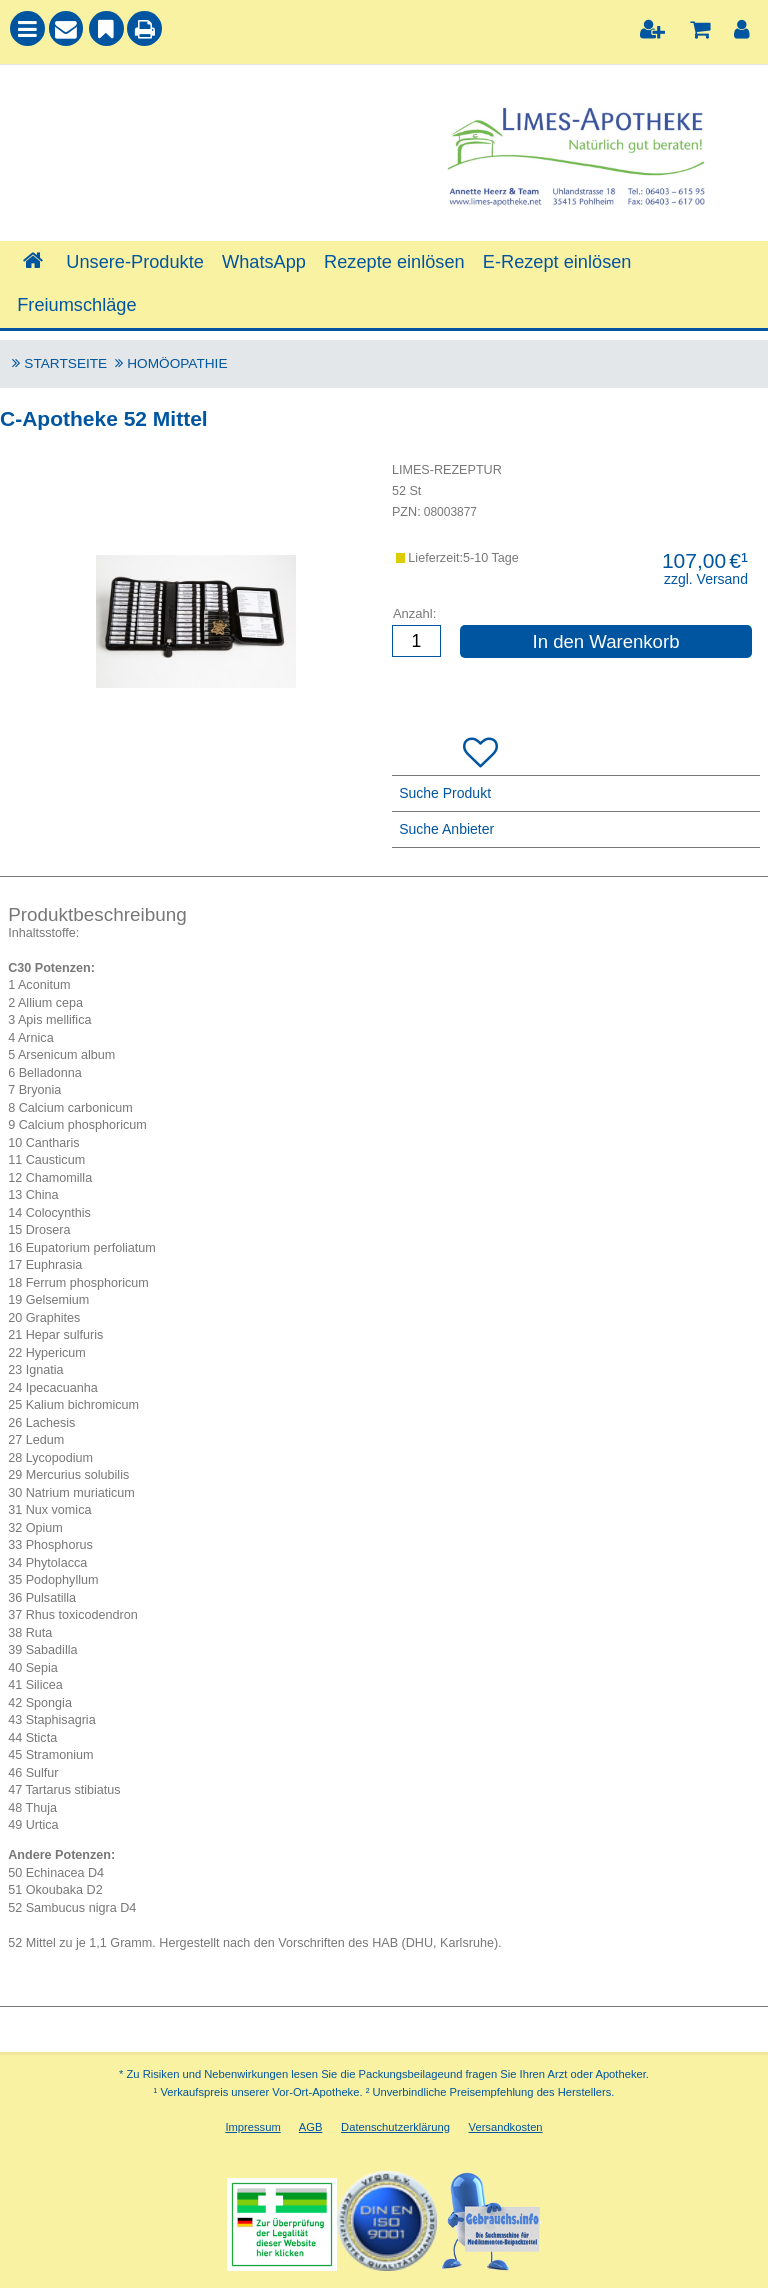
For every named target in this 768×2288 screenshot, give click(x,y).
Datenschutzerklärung (395, 2127)
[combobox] (192, 130)
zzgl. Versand (706, 579)
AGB (311, 2127)
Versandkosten (506, 2127)
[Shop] (32, 262)
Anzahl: (414, 613)
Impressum (252, 2127)
